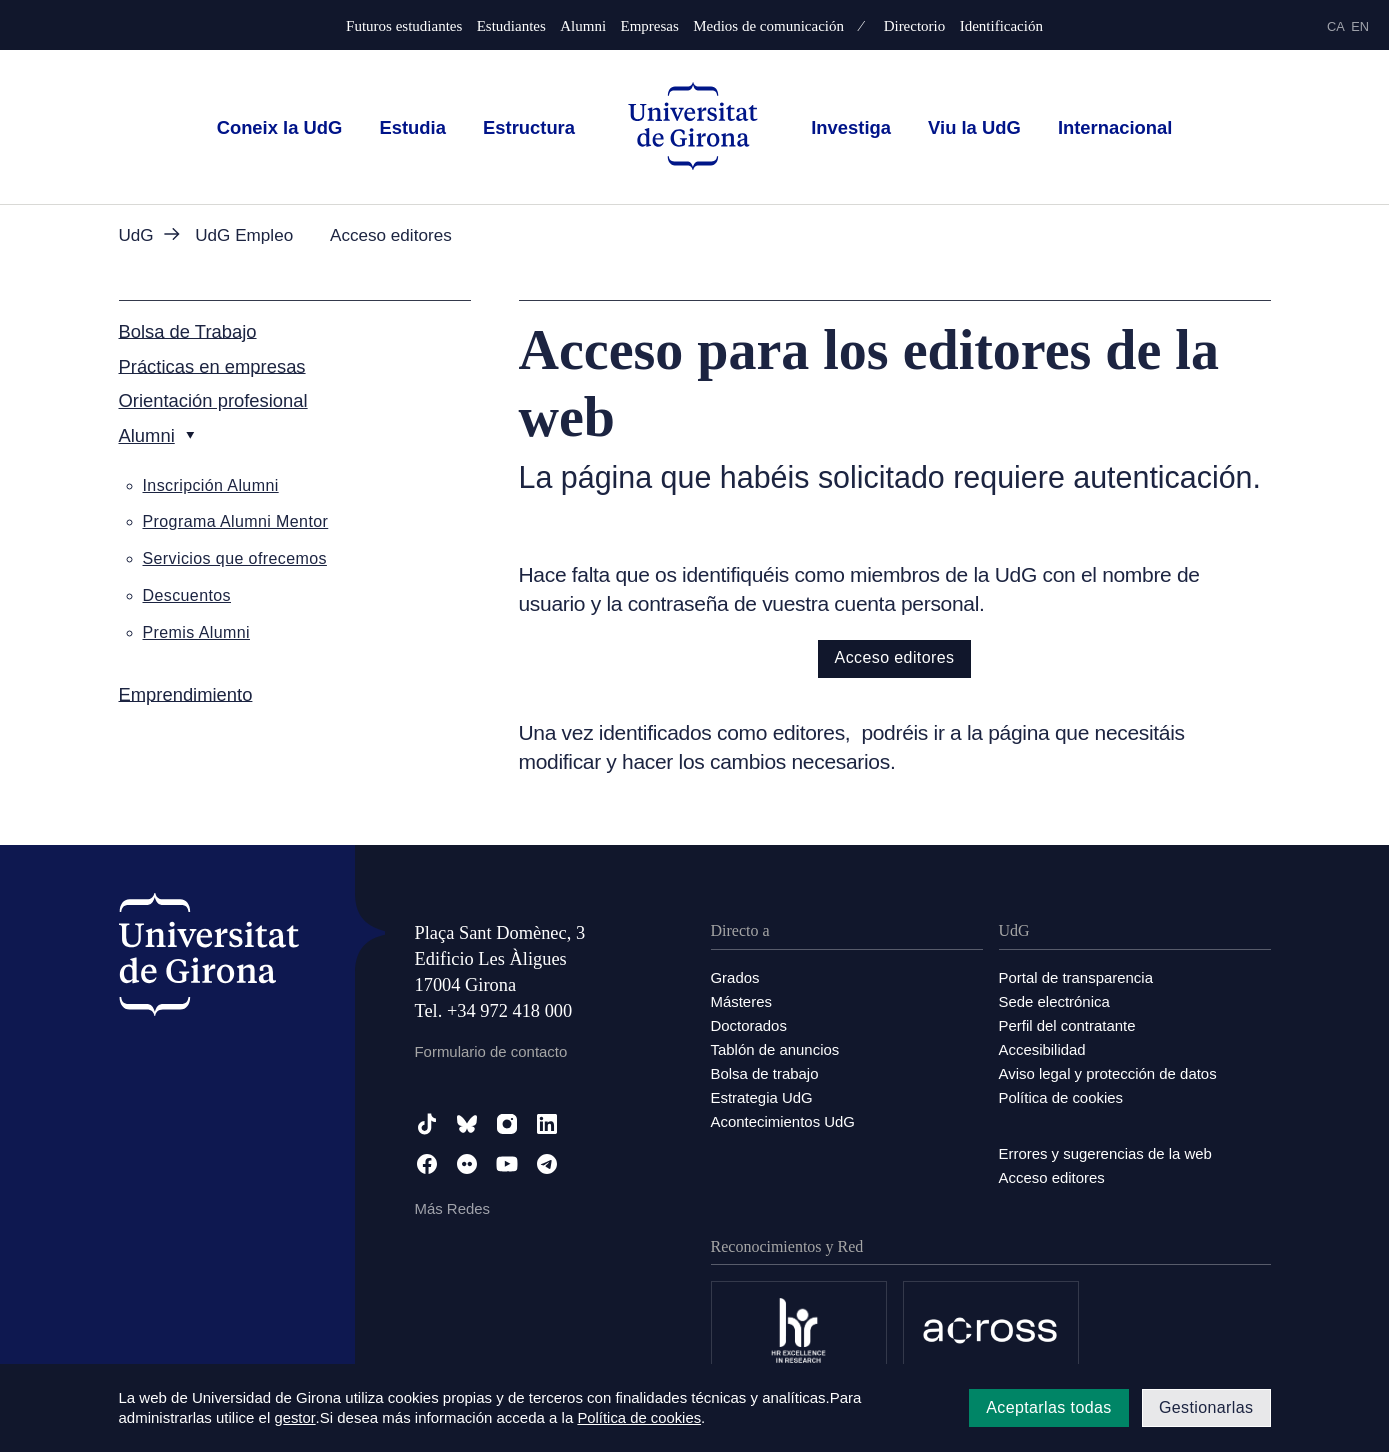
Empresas (649, 26)
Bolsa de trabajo (765, 1073)
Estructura (529, 127)
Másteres (742, 1001)
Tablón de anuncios (775, 1049)
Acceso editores (895, 657)
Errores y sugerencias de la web (1106, 1153)
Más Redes (453, 1208)
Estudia (412, 127)
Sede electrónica (1055, 1001)
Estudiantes (511, 26)
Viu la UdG (974, 127)
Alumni (583, 26)
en (1360, 26)
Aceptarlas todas (1049, 1407)
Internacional (1115, 127)
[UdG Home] (693, 127)
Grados (735, 977)
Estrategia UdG (762, 1097)
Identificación (1001, 26)
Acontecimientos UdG (783, 1121)
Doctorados (749, 1025)
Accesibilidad (1043, 1049)
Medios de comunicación (768, 26)
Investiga (851, 127)
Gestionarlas (1206, 1407)
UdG (136, 235)
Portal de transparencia (1076, 977)
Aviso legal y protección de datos (1108, 1073)
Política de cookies (1061, 1097)
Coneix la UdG (280, 127)
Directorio (915, 26)
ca (1336, 26)
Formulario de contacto (491, 1051)
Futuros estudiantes (404, 26)
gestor (294, 1418)
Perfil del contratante (1068, 1025)
